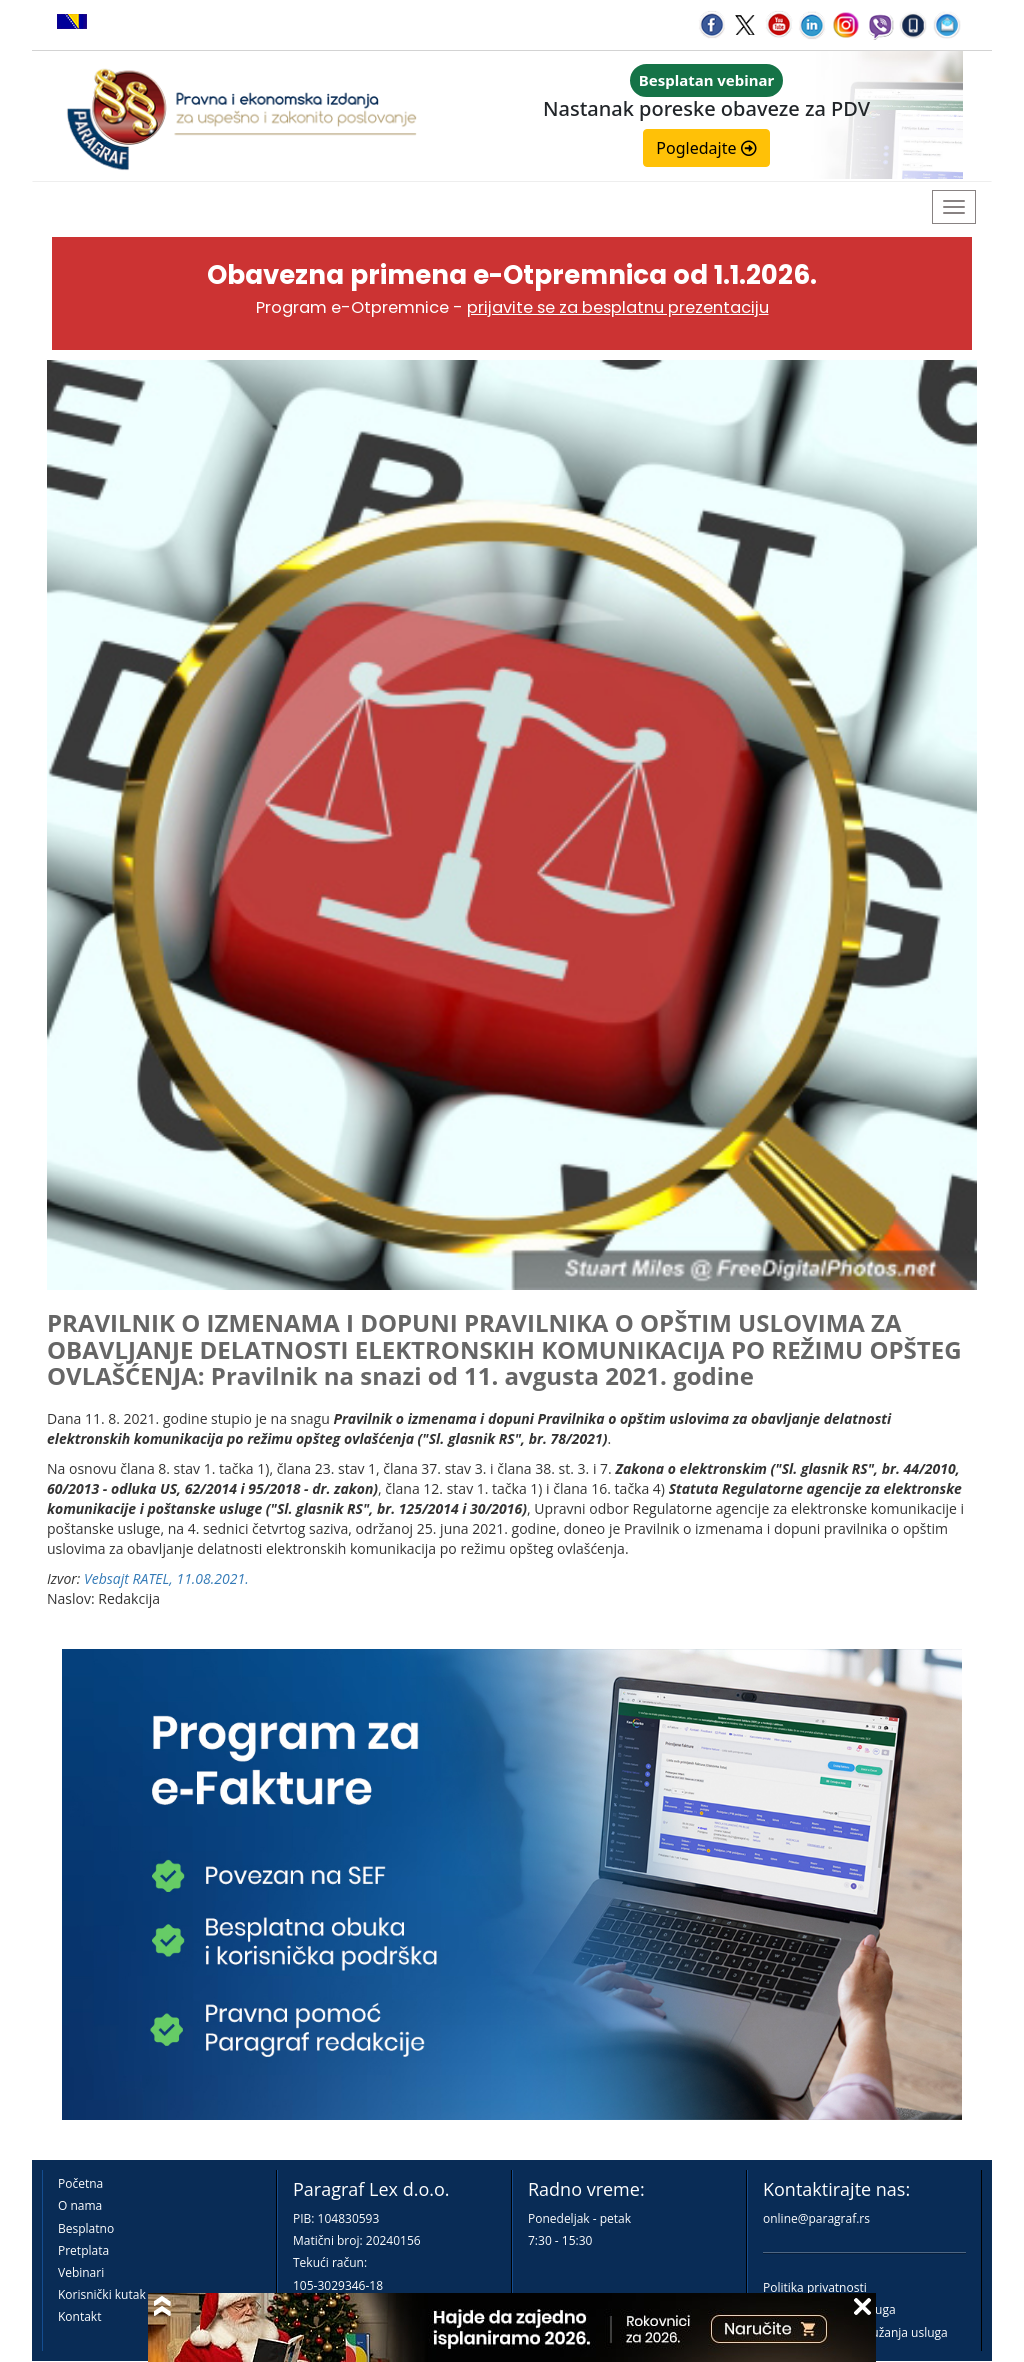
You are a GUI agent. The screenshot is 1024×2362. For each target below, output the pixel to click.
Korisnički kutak (102, 2294)
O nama (80, 2205)
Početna (80, 2183)
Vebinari (81, 2272)
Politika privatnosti (815, 2287)
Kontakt (79, 2316)
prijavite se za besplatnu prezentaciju (618, 307)
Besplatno (86, 2228)
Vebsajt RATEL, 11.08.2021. (166, 1578)
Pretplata (83, 2250)
